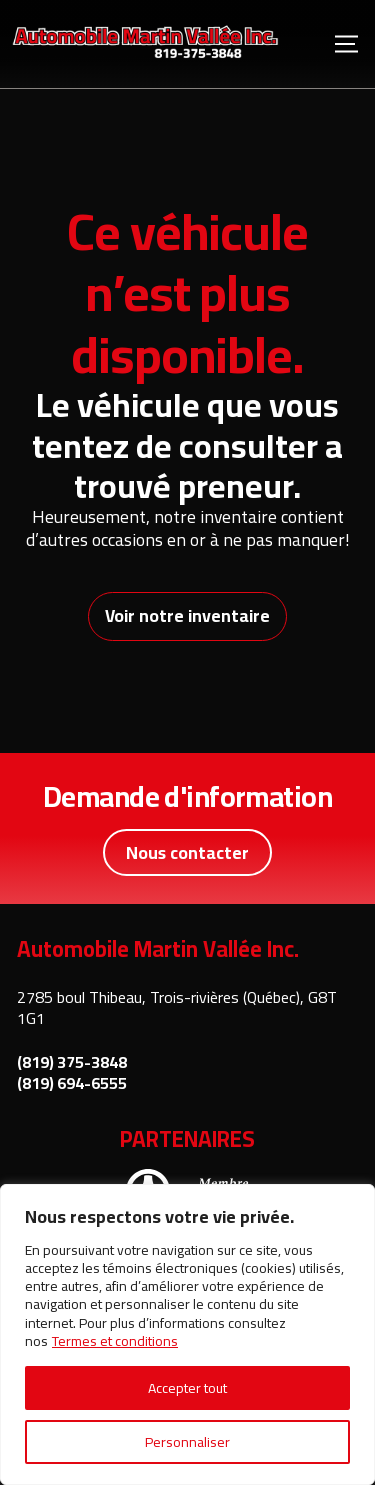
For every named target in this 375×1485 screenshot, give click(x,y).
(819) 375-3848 (72, 1062)
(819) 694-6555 (72, 1083)
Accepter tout (187, 1388)
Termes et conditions (115, 1341)
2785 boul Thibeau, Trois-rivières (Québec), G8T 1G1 (177, 1007)
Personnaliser (187, 1442)
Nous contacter (187, 852)
